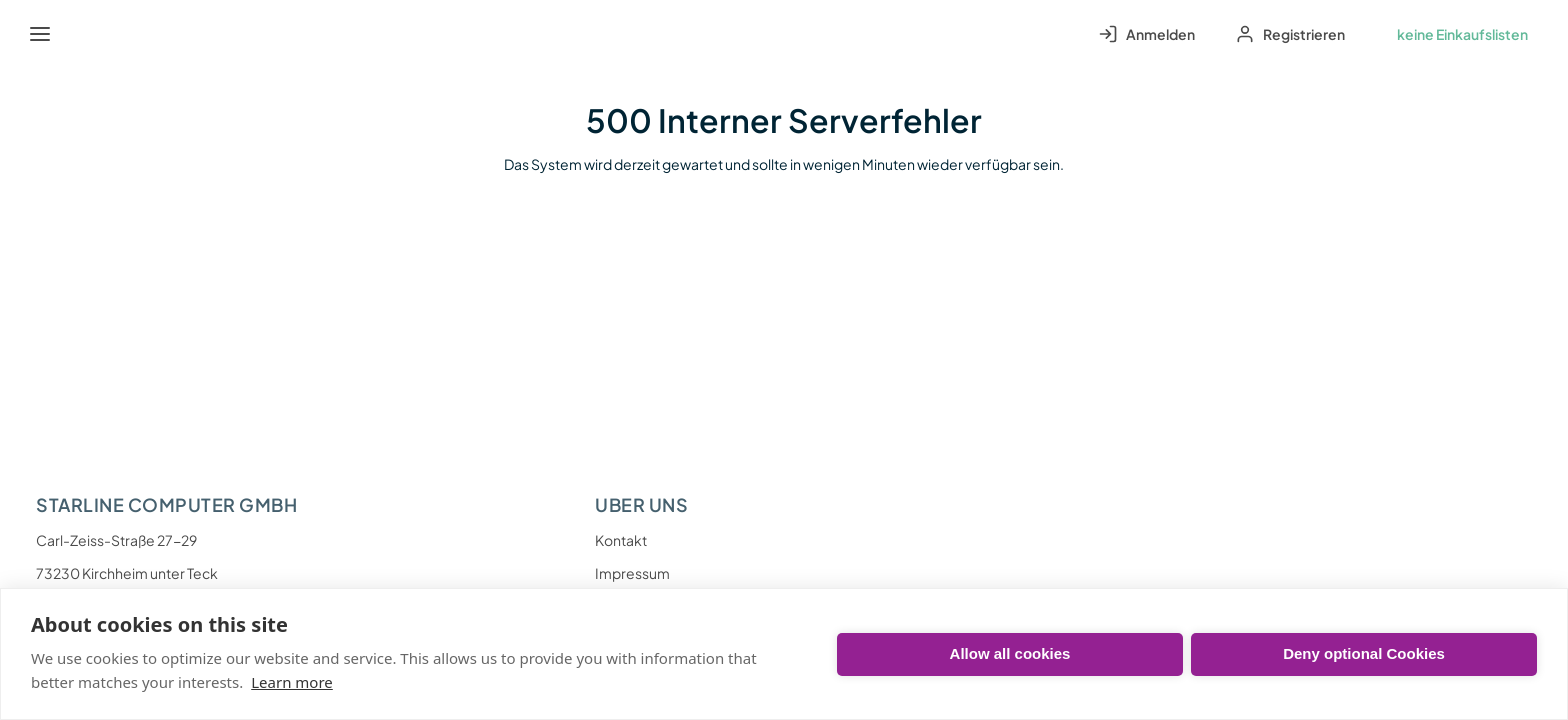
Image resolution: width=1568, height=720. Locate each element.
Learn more (292, 682)
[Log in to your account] (1146, 34)
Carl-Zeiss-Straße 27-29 (116, 540)
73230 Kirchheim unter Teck (127, 573)
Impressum (632, 573)
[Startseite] (86, 34)
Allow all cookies (1010, 653)
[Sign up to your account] (1290, 34)
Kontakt (621, 540)
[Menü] (40, 34)
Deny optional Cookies (1364, 653)
